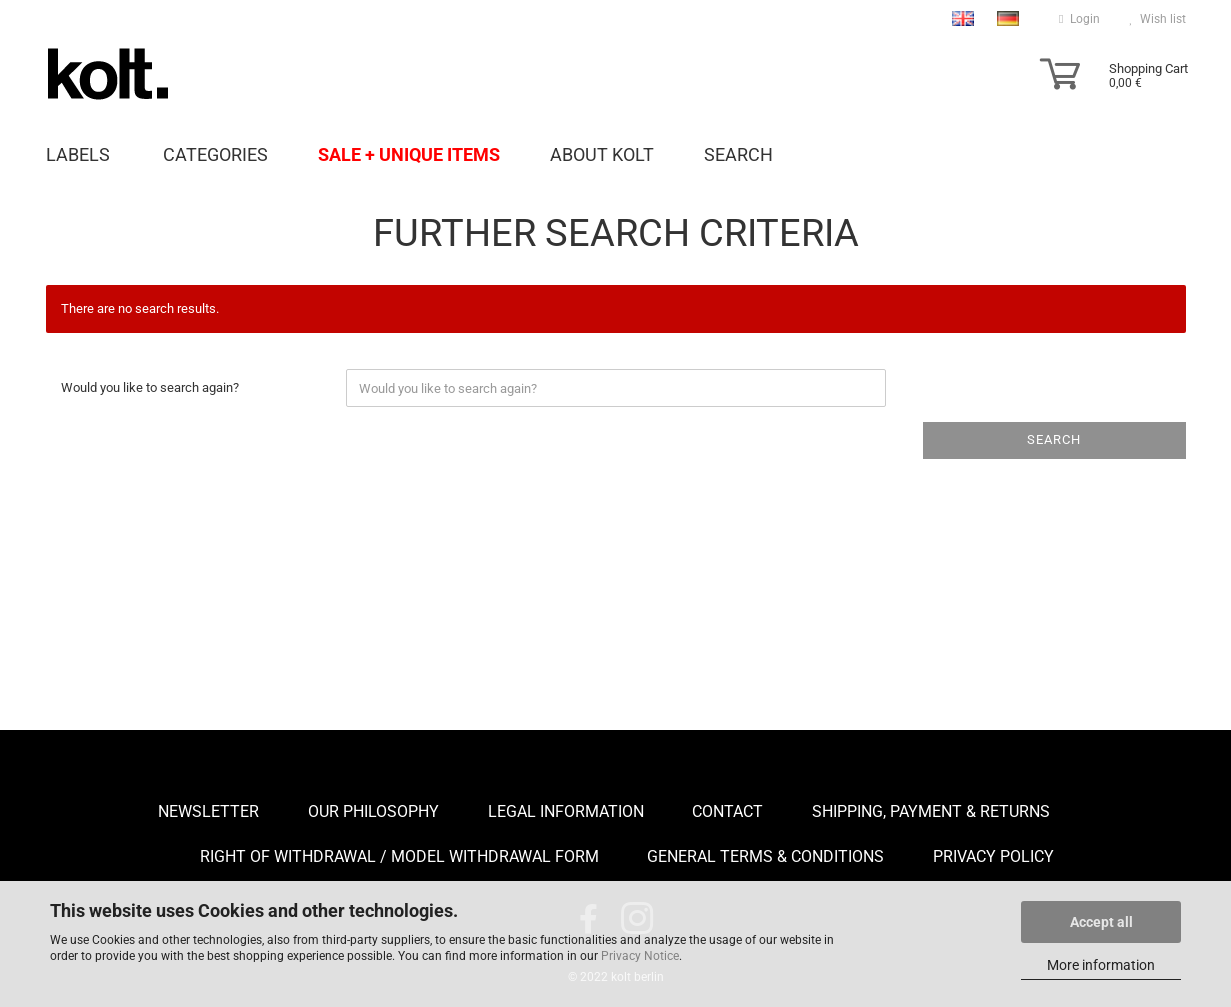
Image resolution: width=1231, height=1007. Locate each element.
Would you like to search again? (150, 387)
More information (1101, 965)
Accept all (1101, 922)
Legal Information (566, 811)
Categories (215, 154)
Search (738, 154)
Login (1079, 19)
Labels (78, 154)
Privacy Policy (993, 856)
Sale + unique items (409, 154)
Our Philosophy (373, 811)
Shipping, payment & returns (931, 811)
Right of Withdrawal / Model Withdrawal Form (399, 856)
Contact (727, 811)
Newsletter (208, 811)
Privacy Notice (640, 956)
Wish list (1158, 19)
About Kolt (602, 154)
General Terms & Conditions (765, 856)
